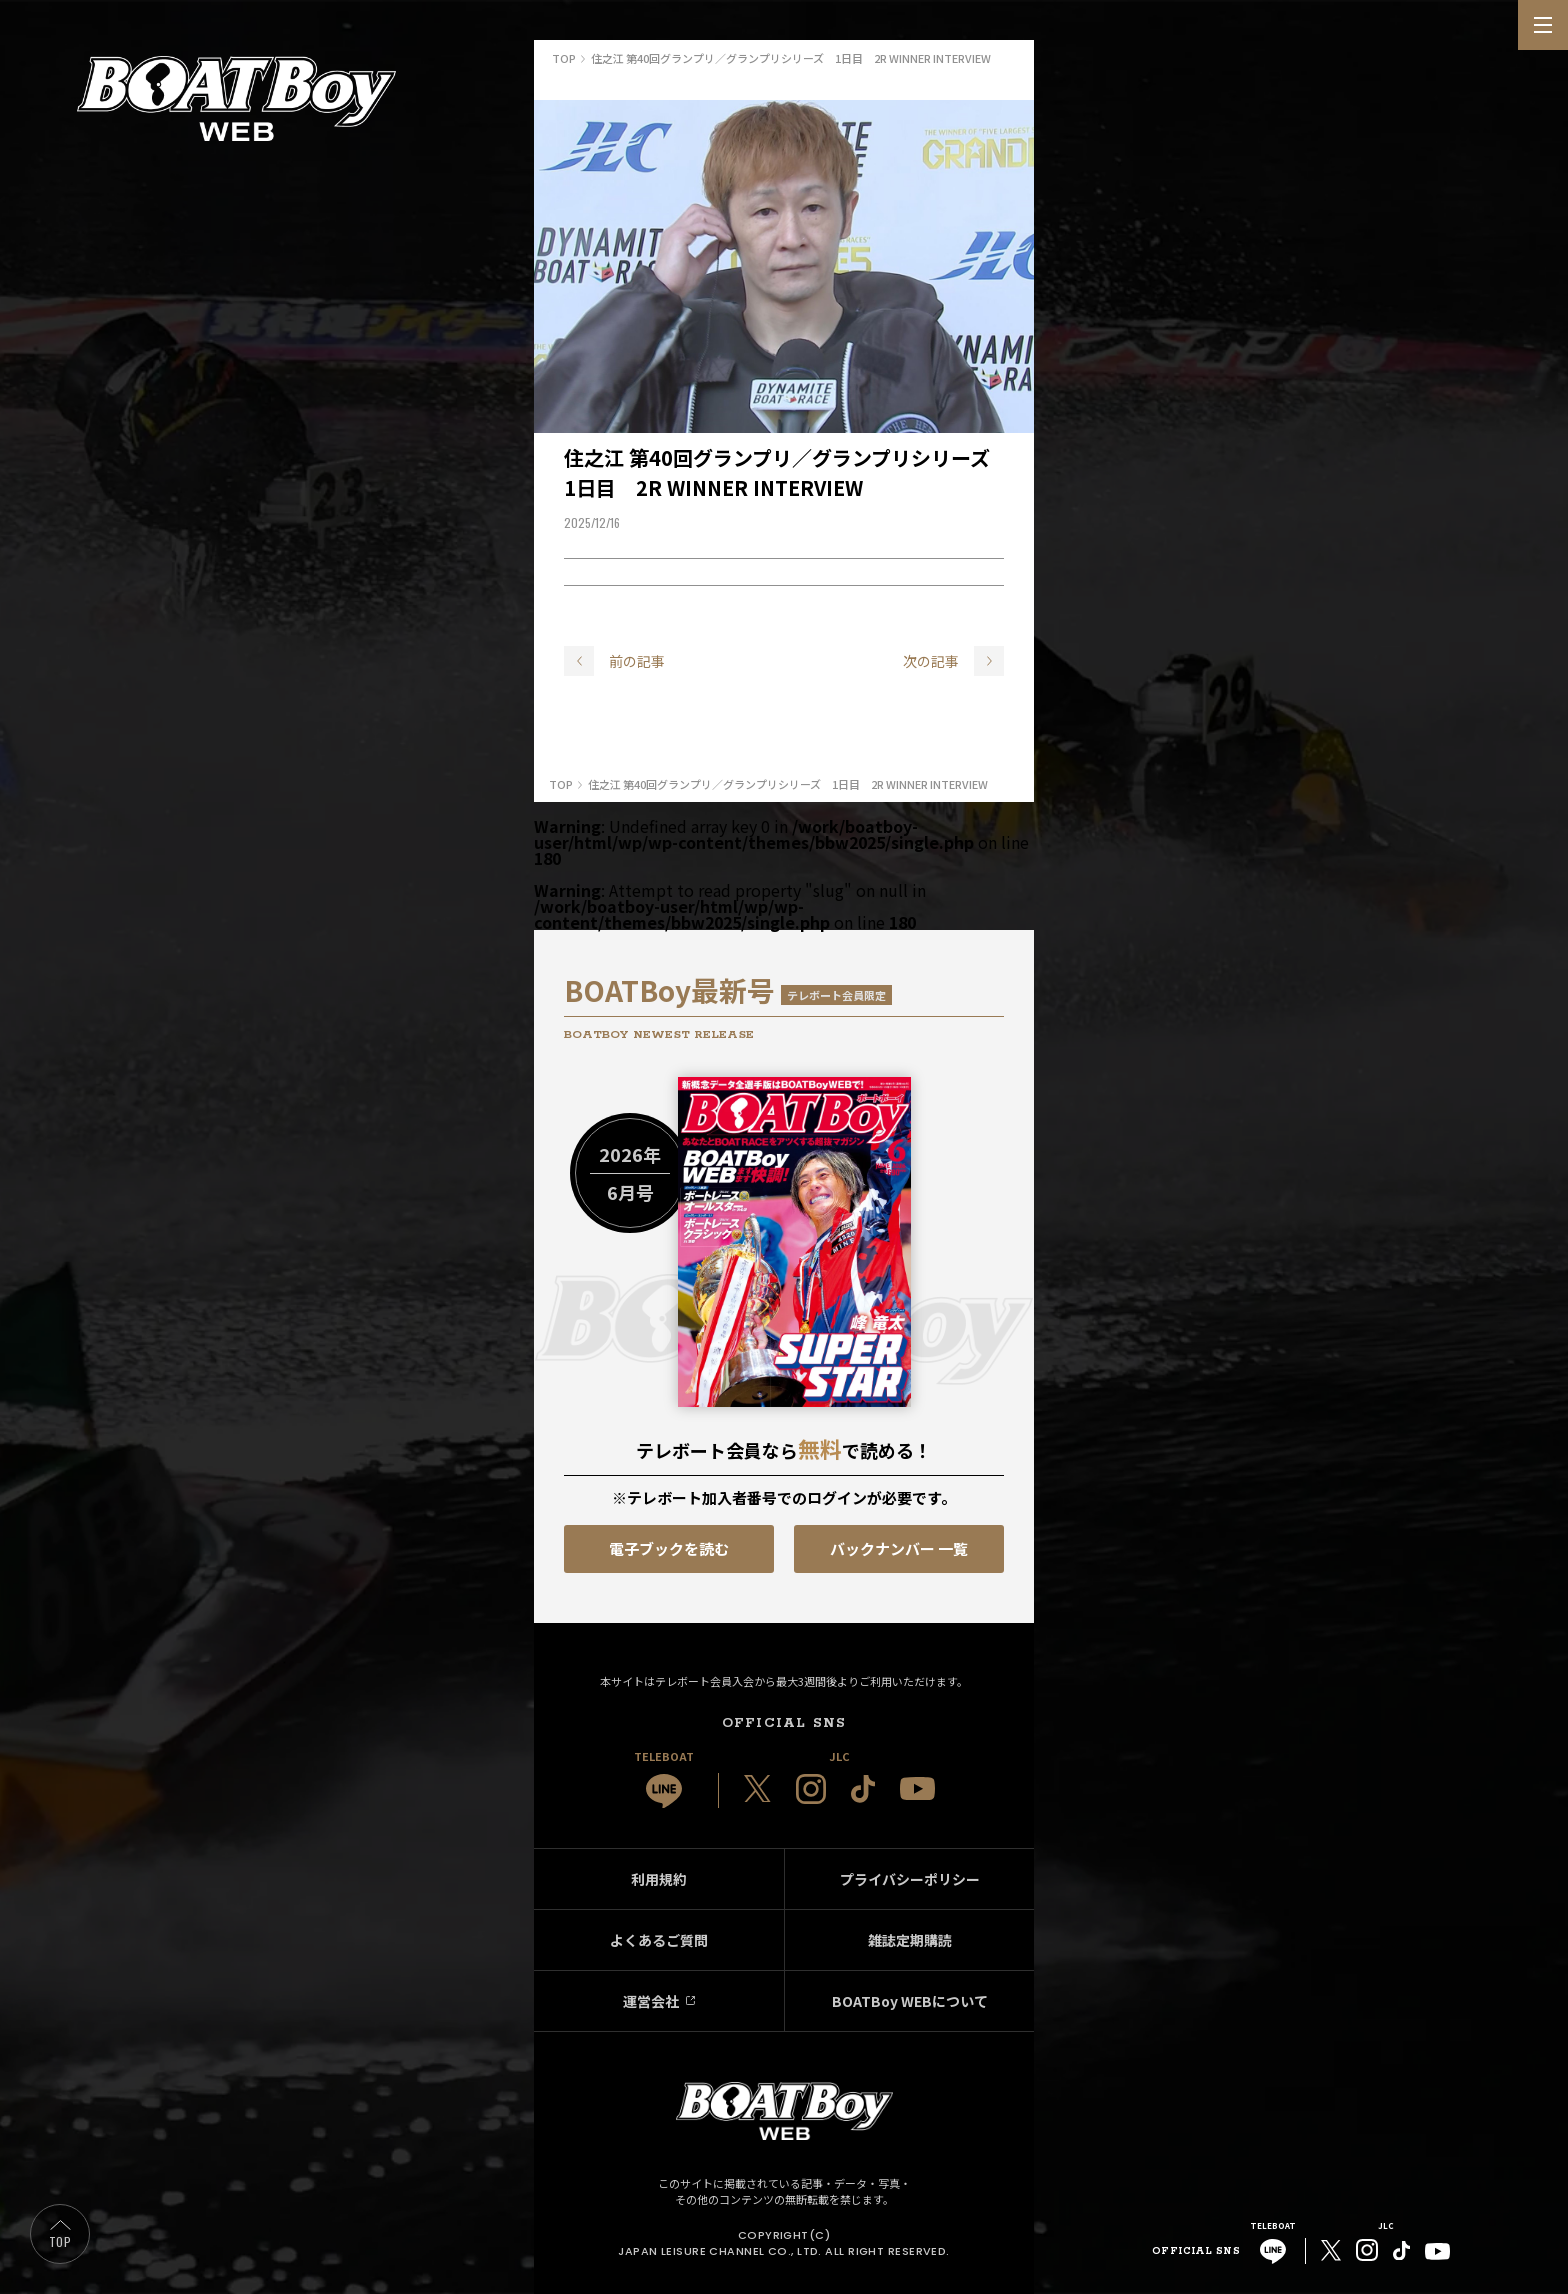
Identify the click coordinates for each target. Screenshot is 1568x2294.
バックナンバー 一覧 (899, 1548)
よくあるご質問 (659, 1940)
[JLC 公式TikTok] (863, 1789)
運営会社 (651, 2001)
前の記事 (637, 661)
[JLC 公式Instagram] (811, 1789)
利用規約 (659, 1879)
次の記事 (931, 661)
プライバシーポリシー (910, 1879)
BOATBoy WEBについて (910, 2001)
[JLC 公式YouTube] (917, 1788)
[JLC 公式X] (757, 1789)
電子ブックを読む (669, 1548)
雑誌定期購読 (910, 1940)
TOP (60, 2241)
